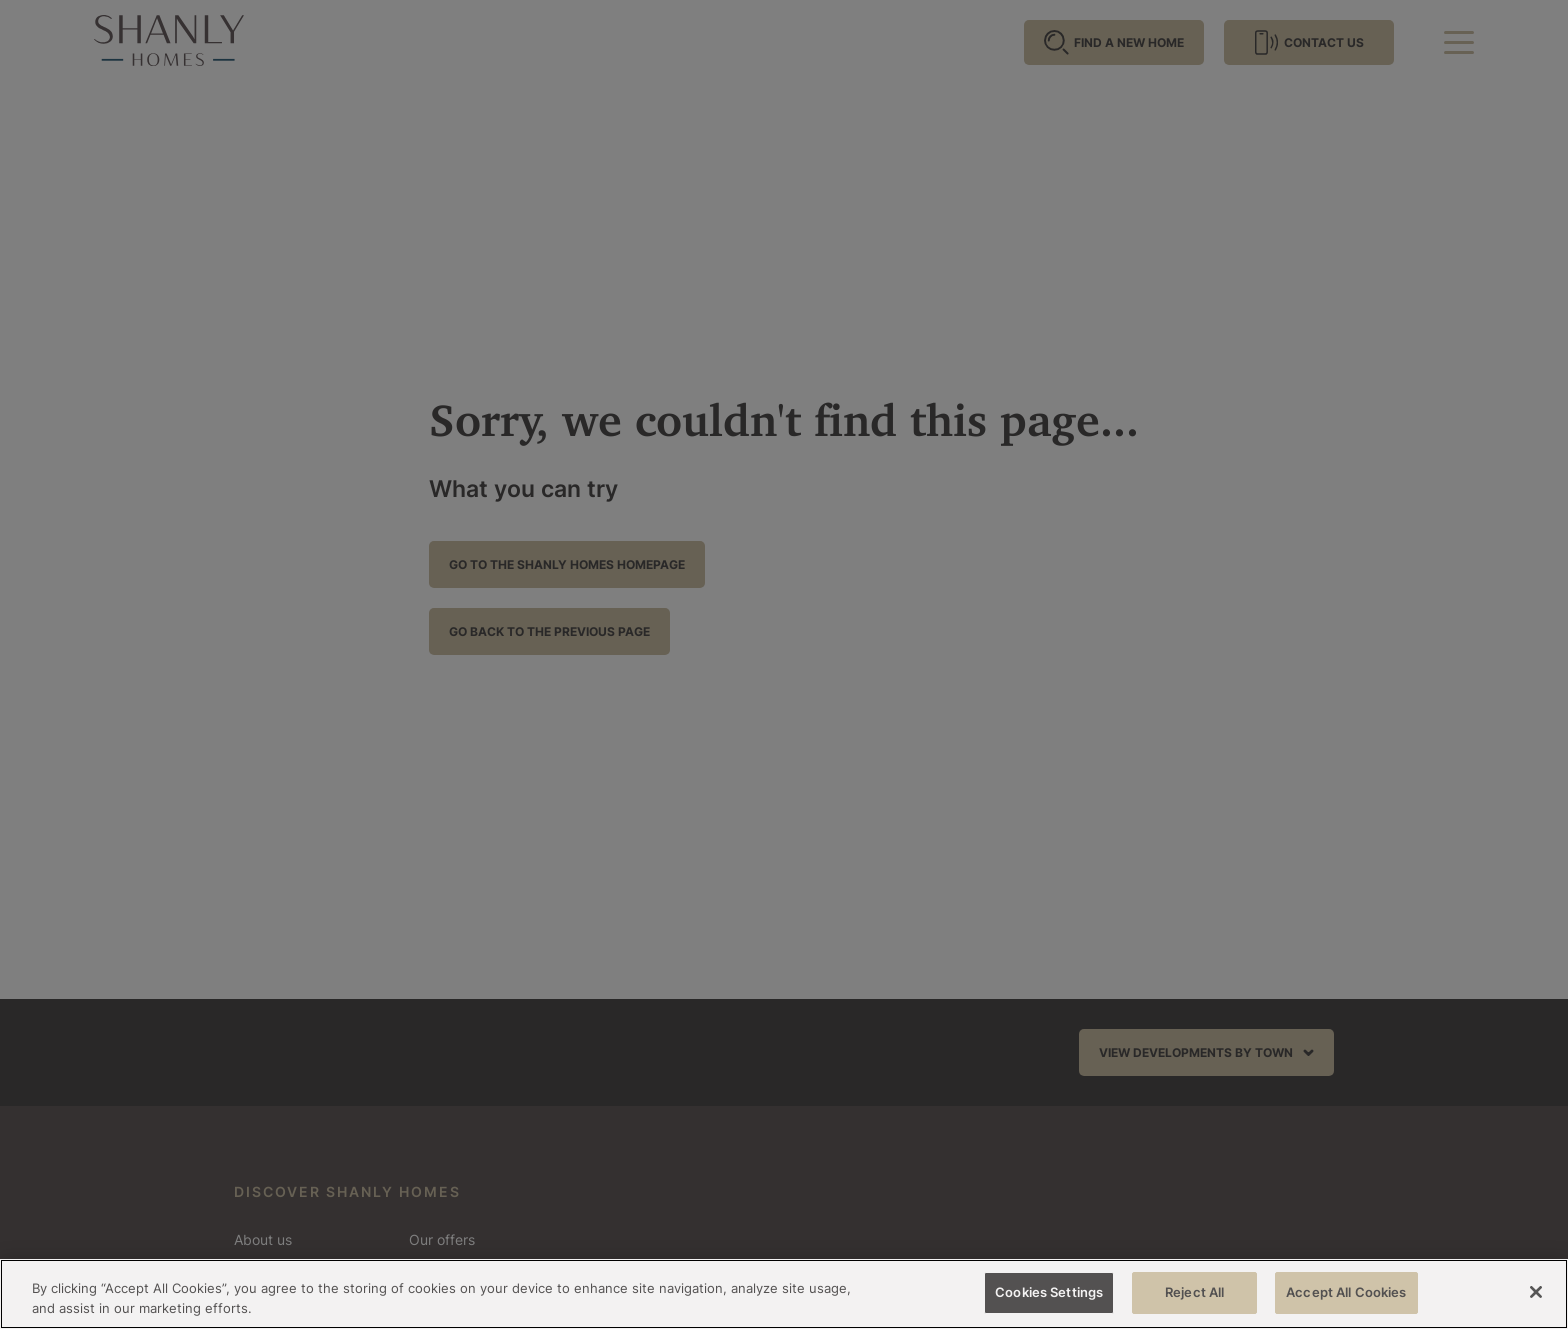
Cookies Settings (1049, 1292)
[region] (784, 1294)
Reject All (1194, 1292)
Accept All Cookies (1346, 1292)
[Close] (1536, 1292)
